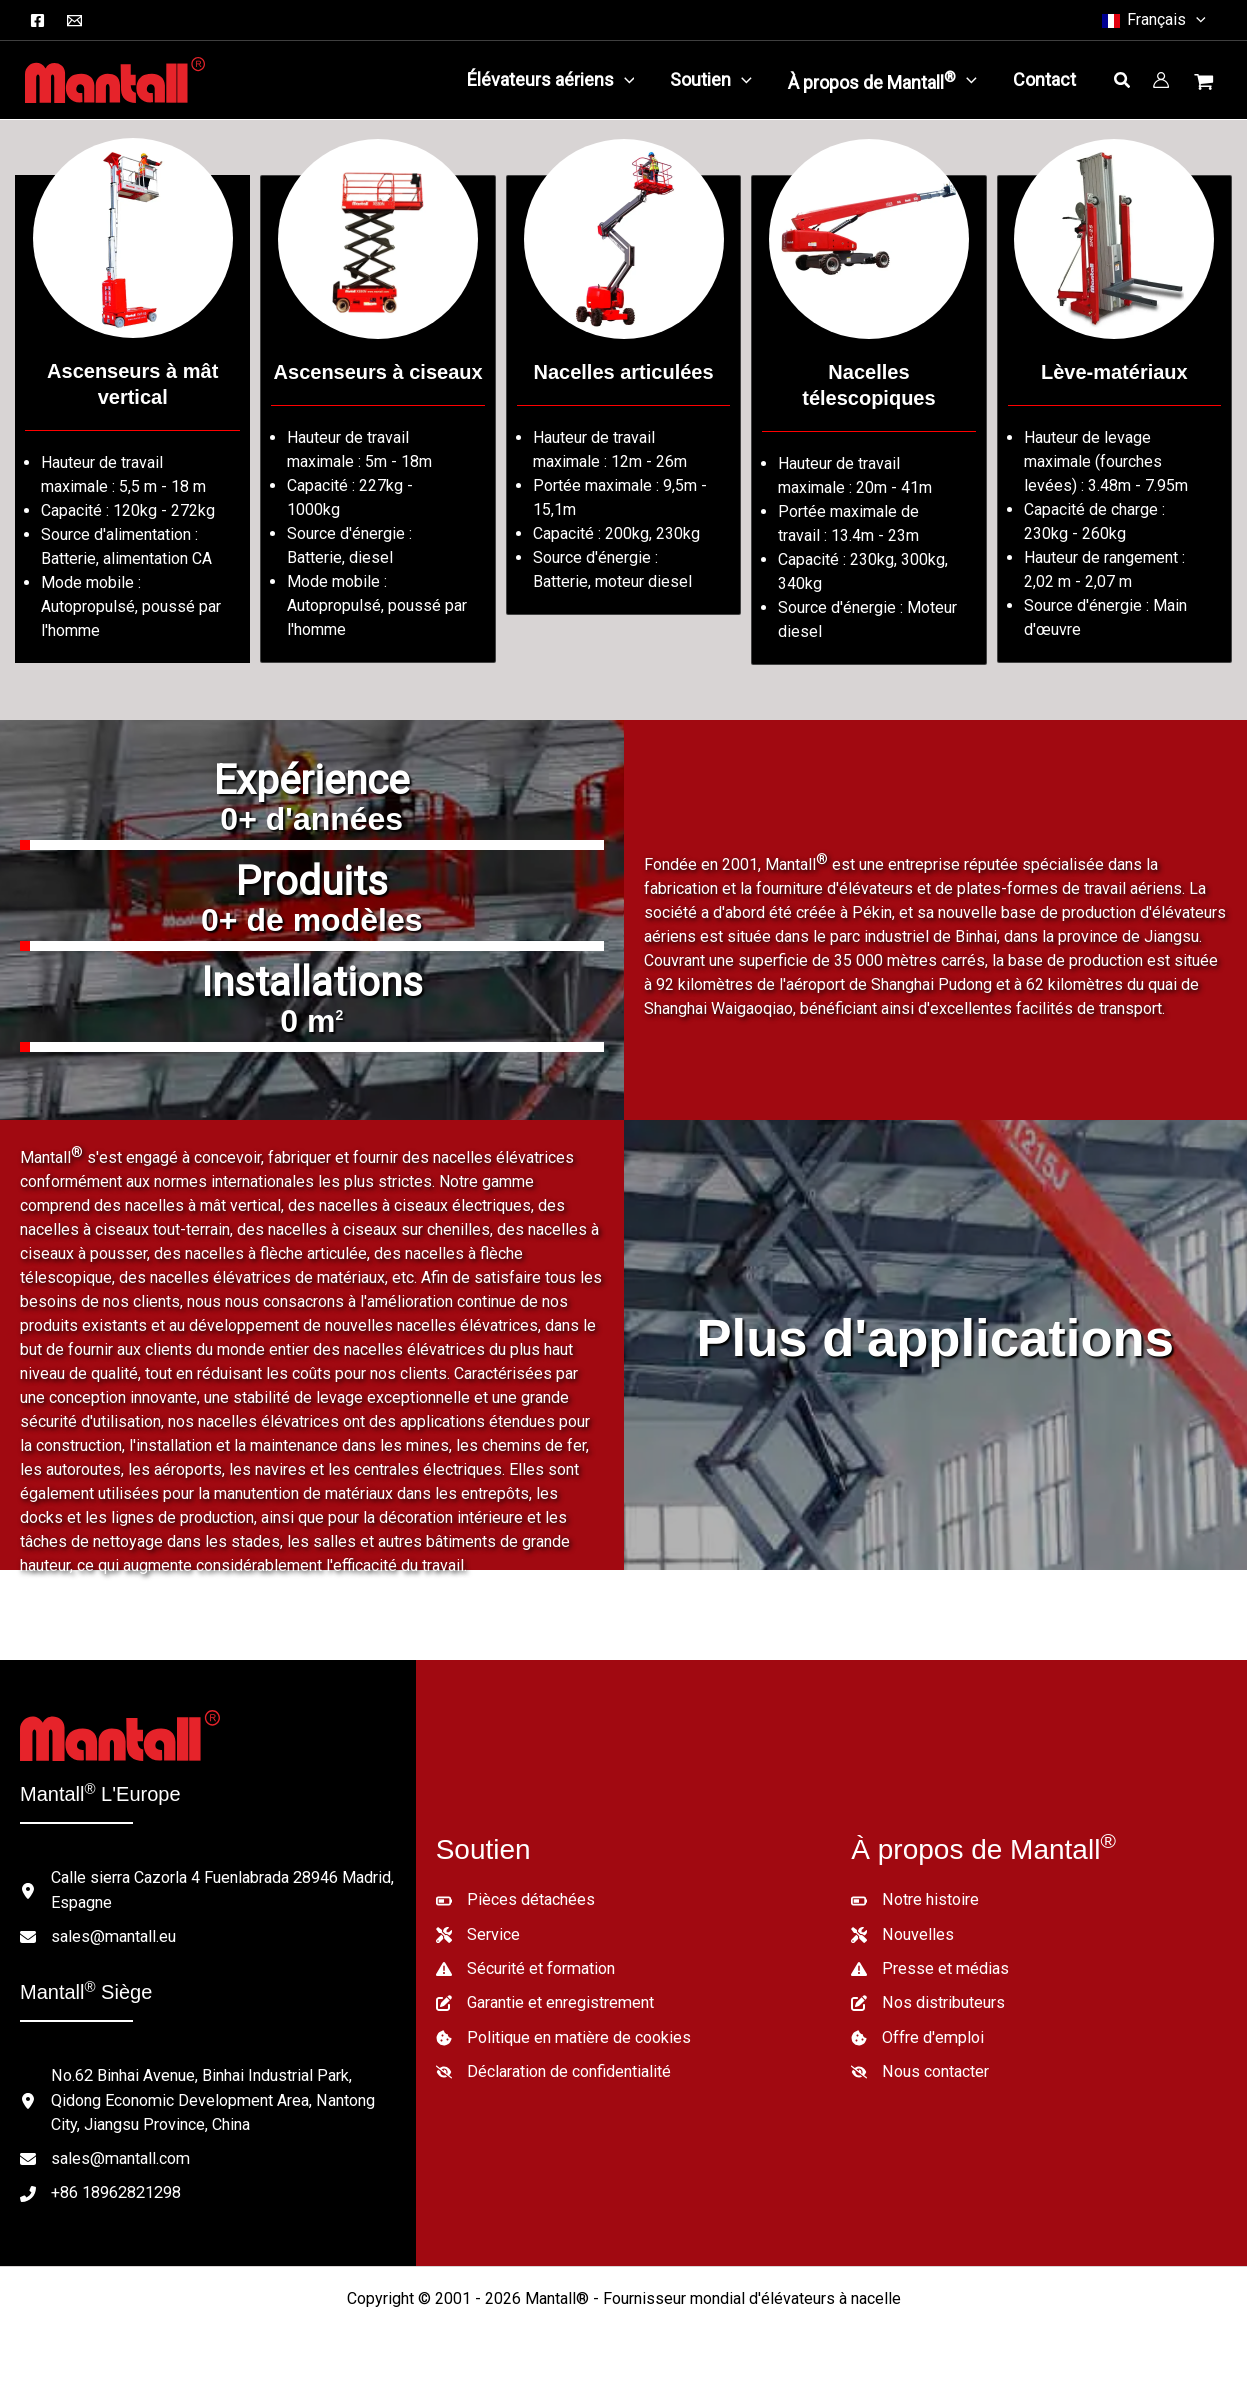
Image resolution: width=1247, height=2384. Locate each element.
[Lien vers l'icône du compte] (1161, 80)
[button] (1152, 20)
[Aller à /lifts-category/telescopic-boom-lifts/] (868, 420)
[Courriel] (74, 20)
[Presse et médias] (929, 1968)
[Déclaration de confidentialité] (553, 2070)
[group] (312, 809)
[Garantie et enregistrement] (544, 2002)
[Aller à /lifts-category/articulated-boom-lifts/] (623, 395)
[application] (624, 80)
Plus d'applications (935, 1337)
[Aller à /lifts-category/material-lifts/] (1114, 419)
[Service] (478, 1934)
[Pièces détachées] (515, 1900)
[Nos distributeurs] (927, 2002)
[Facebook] (37, 20)
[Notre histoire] (914, 1900)
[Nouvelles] (902, 1934)
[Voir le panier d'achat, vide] (1206, 84)
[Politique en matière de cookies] (563, 2036)
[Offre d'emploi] (917, 2036)
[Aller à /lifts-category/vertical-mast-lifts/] (132, 419)
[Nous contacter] (919, 2070)
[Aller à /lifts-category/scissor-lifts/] (377, 419)
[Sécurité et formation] (525, 1968)
